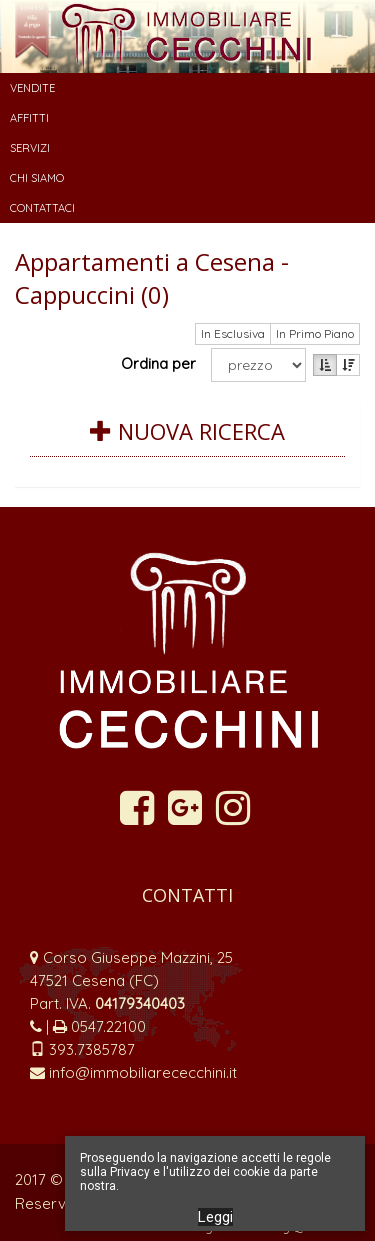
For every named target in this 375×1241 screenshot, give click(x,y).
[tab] (187, 443)
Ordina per (162, 363)
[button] (187, 88)
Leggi (215, 1217)
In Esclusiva (233, 334)
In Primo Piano (315, 334)
